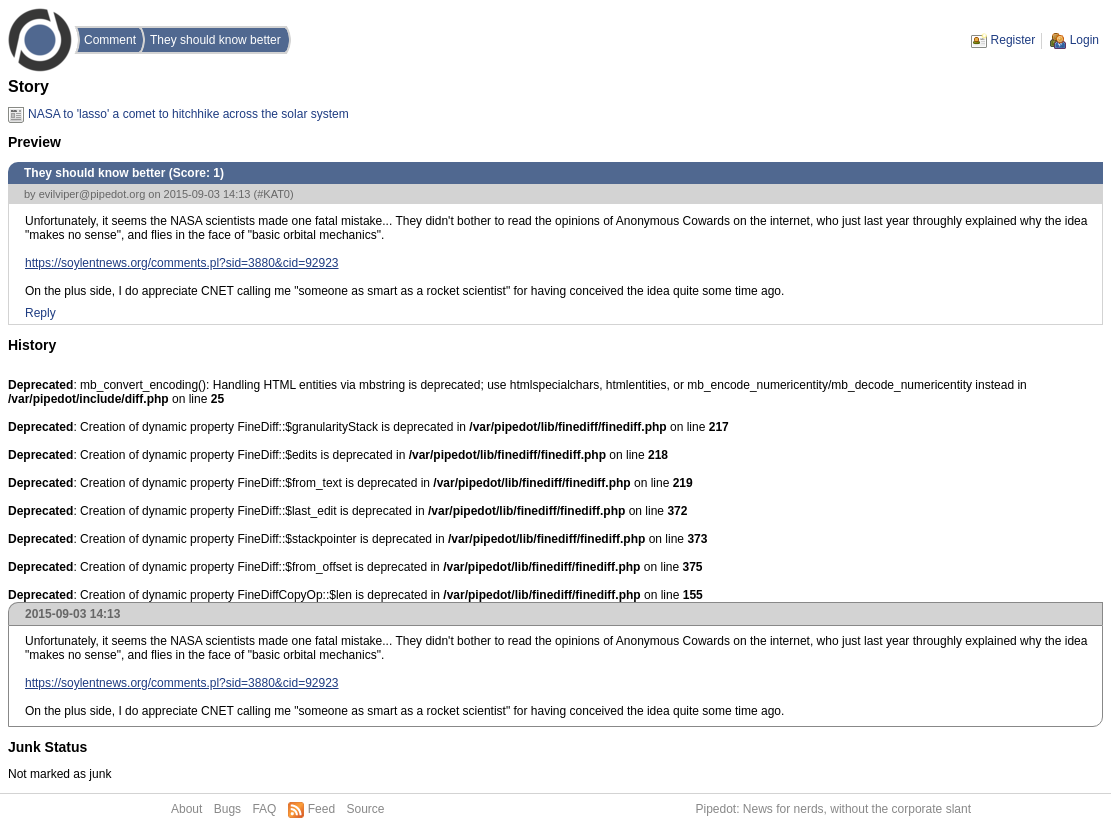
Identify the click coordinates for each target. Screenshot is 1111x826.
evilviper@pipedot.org (92, 194)
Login (1084, 40)
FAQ (264, 809)
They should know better (215, 40)
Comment (110, 40)
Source (365, 809)
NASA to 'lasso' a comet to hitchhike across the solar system (188, 114)
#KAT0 (273, 194)
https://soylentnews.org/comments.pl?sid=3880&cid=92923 (182, 263)
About (186, 809)
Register (1013, 40)
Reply (40, 313)
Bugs (227, 809)
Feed (321, 809)
